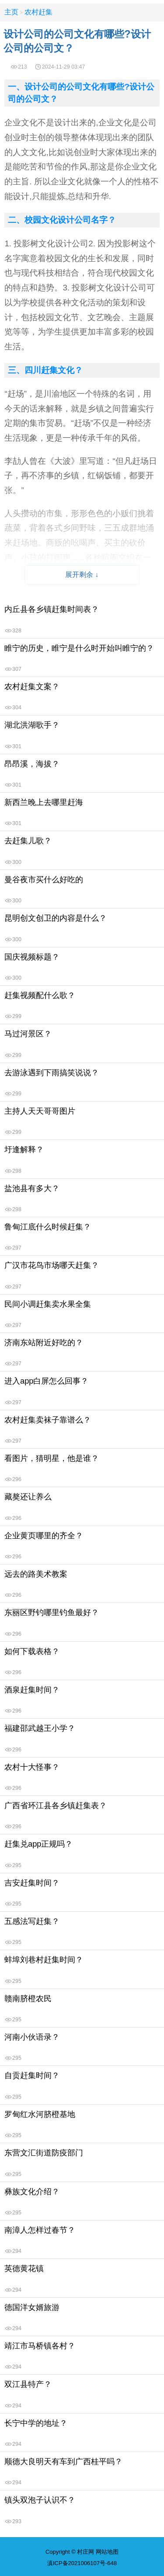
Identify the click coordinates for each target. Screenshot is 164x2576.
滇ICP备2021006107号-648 (82, 2563)
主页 (11, 12)
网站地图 (107, 2551)
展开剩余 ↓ (81, 574)
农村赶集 (38, 12)
